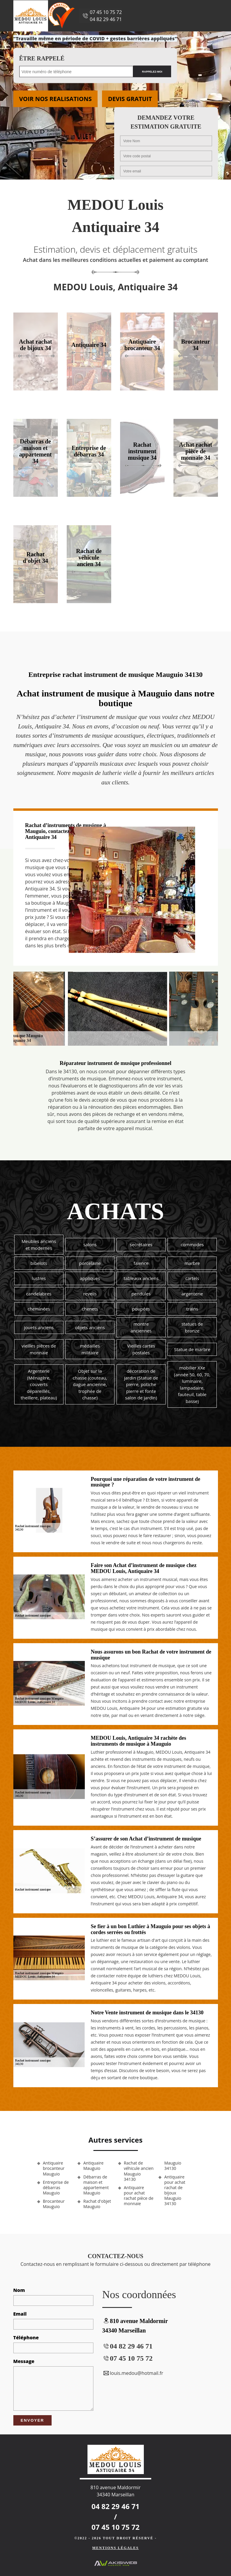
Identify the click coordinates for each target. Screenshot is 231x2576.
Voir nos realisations (55, 99)
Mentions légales (115, 2548)
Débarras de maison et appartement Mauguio (96, 2185)
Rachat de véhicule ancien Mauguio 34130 (139, 2171)
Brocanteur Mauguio (54, 2204)
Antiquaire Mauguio (93, 2165)
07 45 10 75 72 (106, 12)
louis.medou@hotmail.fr (132, 2373)
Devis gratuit (130, 99)
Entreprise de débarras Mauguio (56, 2188)
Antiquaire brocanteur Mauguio (54, 2168)
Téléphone (26, 2337)
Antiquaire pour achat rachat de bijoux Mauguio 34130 (174, 2190)
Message (23, 2361)
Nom (19, 2290)
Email (20, 2314)
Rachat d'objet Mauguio (97, 2204)
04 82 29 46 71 (106, 19)
